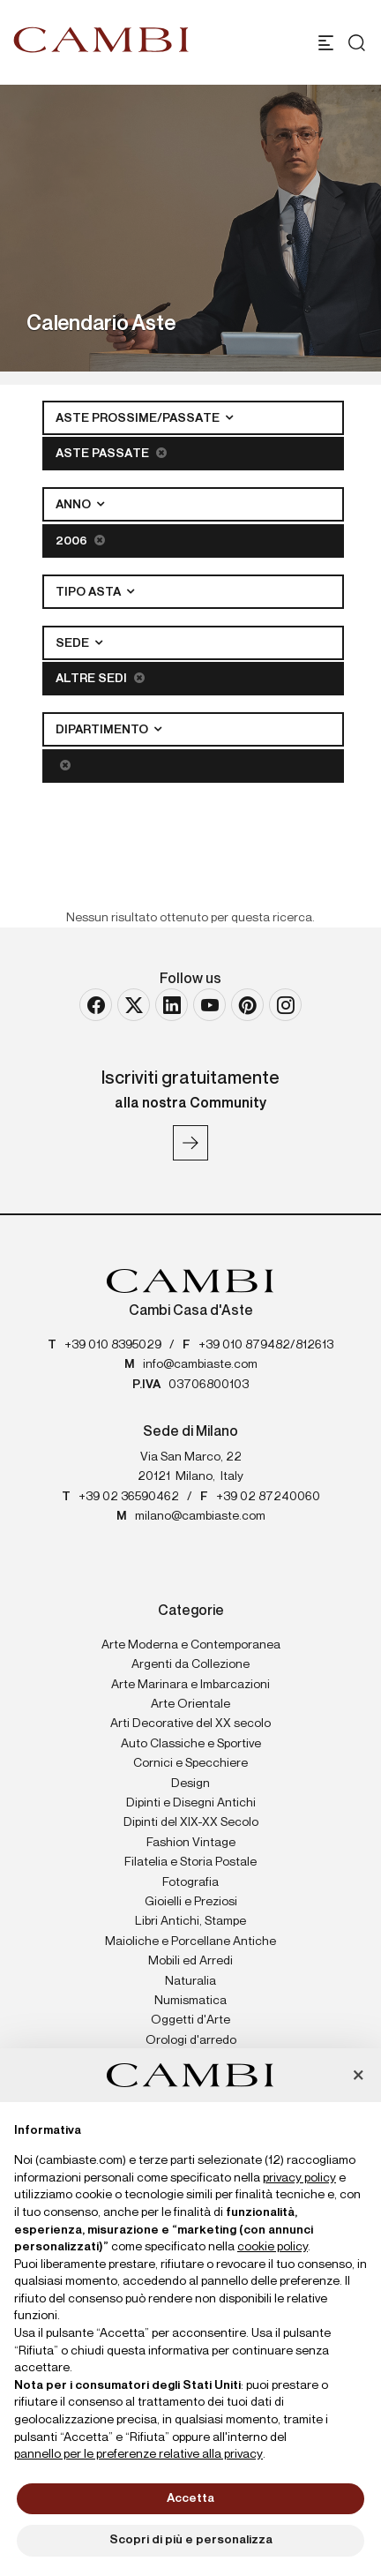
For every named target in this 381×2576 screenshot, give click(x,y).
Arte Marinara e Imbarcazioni (190, 1685)
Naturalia (190, 1981)
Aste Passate (111, 453)
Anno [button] (74, 505)
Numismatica (190, 2000)
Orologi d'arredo (191, 2040)
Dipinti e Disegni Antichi (191, 1803)
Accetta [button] (190, 2498)
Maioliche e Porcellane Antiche (190, 1941)
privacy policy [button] (299, 2178)
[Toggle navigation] (326, 43)
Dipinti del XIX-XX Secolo (190, 1822)
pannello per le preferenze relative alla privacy (138, 2454)
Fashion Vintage (190, 1842)
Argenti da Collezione (190, 1664)
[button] (358, 2076)
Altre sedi (100, 678)
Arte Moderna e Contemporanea (190, 1645)
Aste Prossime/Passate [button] (139, 418)
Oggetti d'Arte (190, 2020)
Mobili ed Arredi (190, 1961)
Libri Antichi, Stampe (190, 1921)
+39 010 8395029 (112, 1345)
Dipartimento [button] (103, 730)
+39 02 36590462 (128, 1497)
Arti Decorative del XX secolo (190, 1723)
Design (190, 1783)
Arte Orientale (190, 1704)
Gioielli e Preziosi (191, 1902)
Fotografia (190, 1882)
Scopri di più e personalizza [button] (191, 2540)
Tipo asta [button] (89, 592)
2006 (80, 540)
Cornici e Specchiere (190, 1763)
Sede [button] (74, 643)
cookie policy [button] (272, 2247)
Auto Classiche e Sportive (191, 1744)
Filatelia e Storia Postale (190, 1862)
